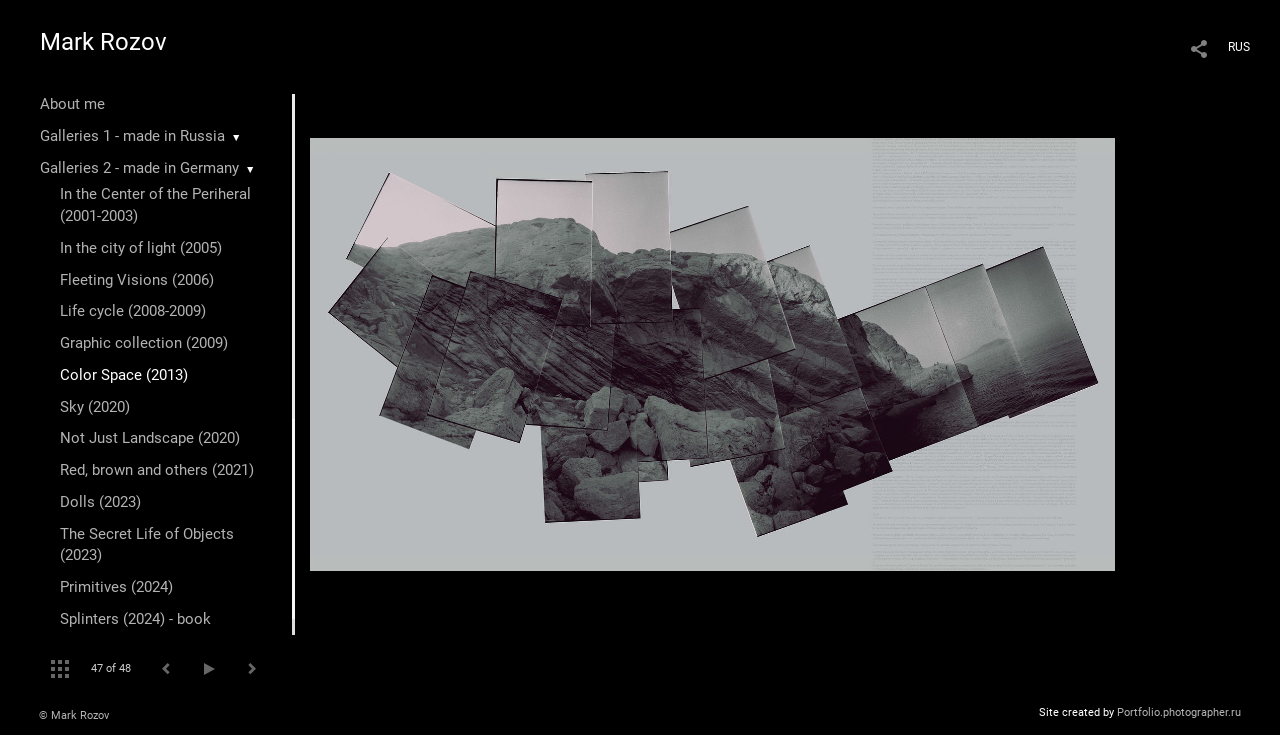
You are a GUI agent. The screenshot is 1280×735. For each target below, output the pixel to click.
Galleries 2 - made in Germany (139, 168)
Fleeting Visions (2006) (137, 280)
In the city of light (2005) (141, 248)
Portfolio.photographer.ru (1179, 712)
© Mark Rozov (74, 715)
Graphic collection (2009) (144, 343)
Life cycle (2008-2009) (133, 311)
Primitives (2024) (116, 587)
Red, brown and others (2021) (157, 470)
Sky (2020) (95, 407)
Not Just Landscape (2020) (150, 438)
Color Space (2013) (124, 375)
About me (72, 104)
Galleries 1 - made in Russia (132, 136)
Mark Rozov (103, 42)
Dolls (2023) (100, 502)
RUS (1239, 47)
